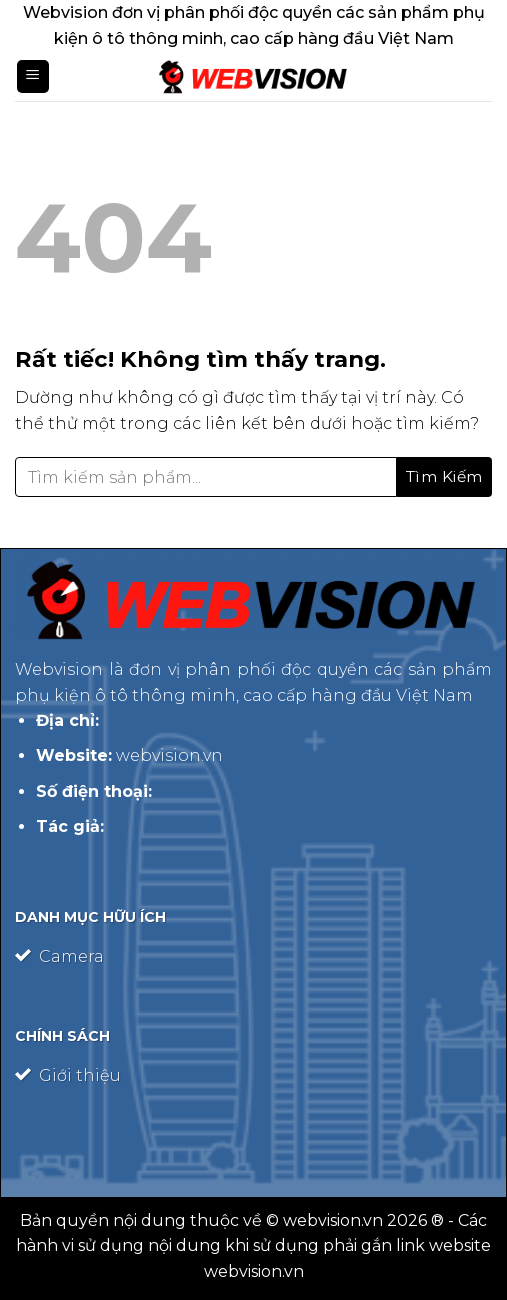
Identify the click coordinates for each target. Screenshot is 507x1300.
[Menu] (33, 76)
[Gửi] (444, 477)
